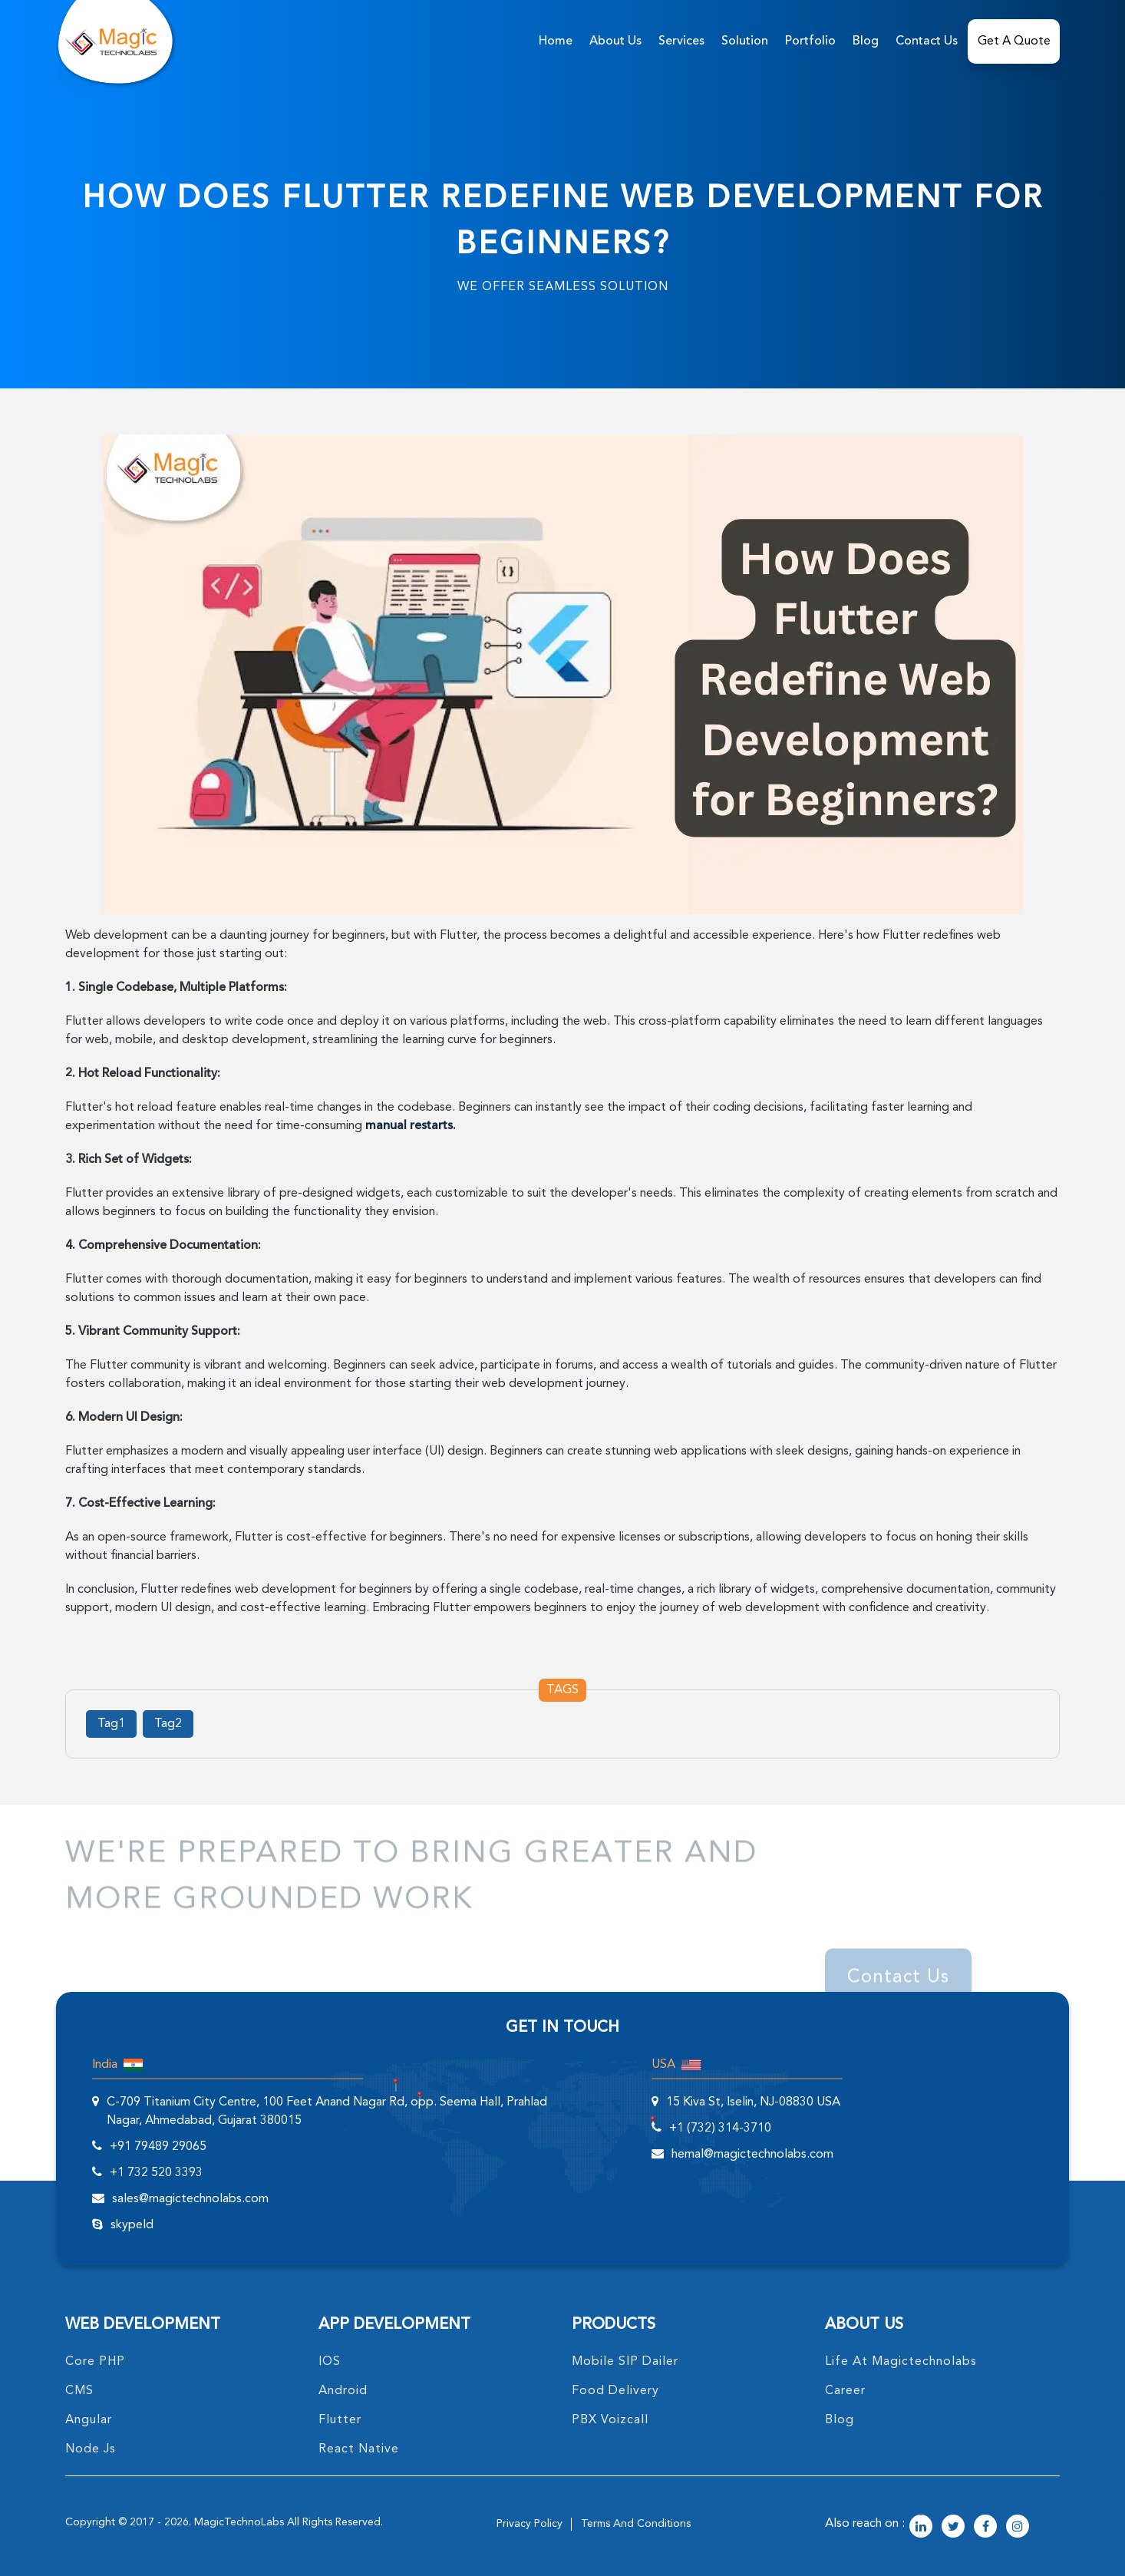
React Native (358, 2449)
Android (343, 2391)
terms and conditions (636, 2523)
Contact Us (927, 41)
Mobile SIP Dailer (625, 2362)
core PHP (95, 2362)
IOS (329, 2362)
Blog (866, 41)
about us (615, 41)
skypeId (132, 2225)
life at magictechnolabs (901, 2362)
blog (839, 2420)
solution (744, 41)
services (681, 41)
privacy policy (529, 2523)
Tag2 (168, 1724)
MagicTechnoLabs (239, 2522)
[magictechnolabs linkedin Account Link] (921, 2528)
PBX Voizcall (610, 2420)
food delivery (615, 2391)
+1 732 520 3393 (156, 2173)
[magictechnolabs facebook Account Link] (985, 2528)
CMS (79, 2391)
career (845, 2391)
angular (88, 2420)
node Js (90, 2449)
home (555, 41)
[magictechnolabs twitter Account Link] (953, 2528)
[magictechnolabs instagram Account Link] (1017, 2528)
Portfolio (810, 41)
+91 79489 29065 (158, 2147)
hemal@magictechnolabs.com (752, 2154)
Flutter (339, 2420)
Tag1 (111, 1724)
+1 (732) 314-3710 (720, 2128)
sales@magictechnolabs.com (190, 2199)
